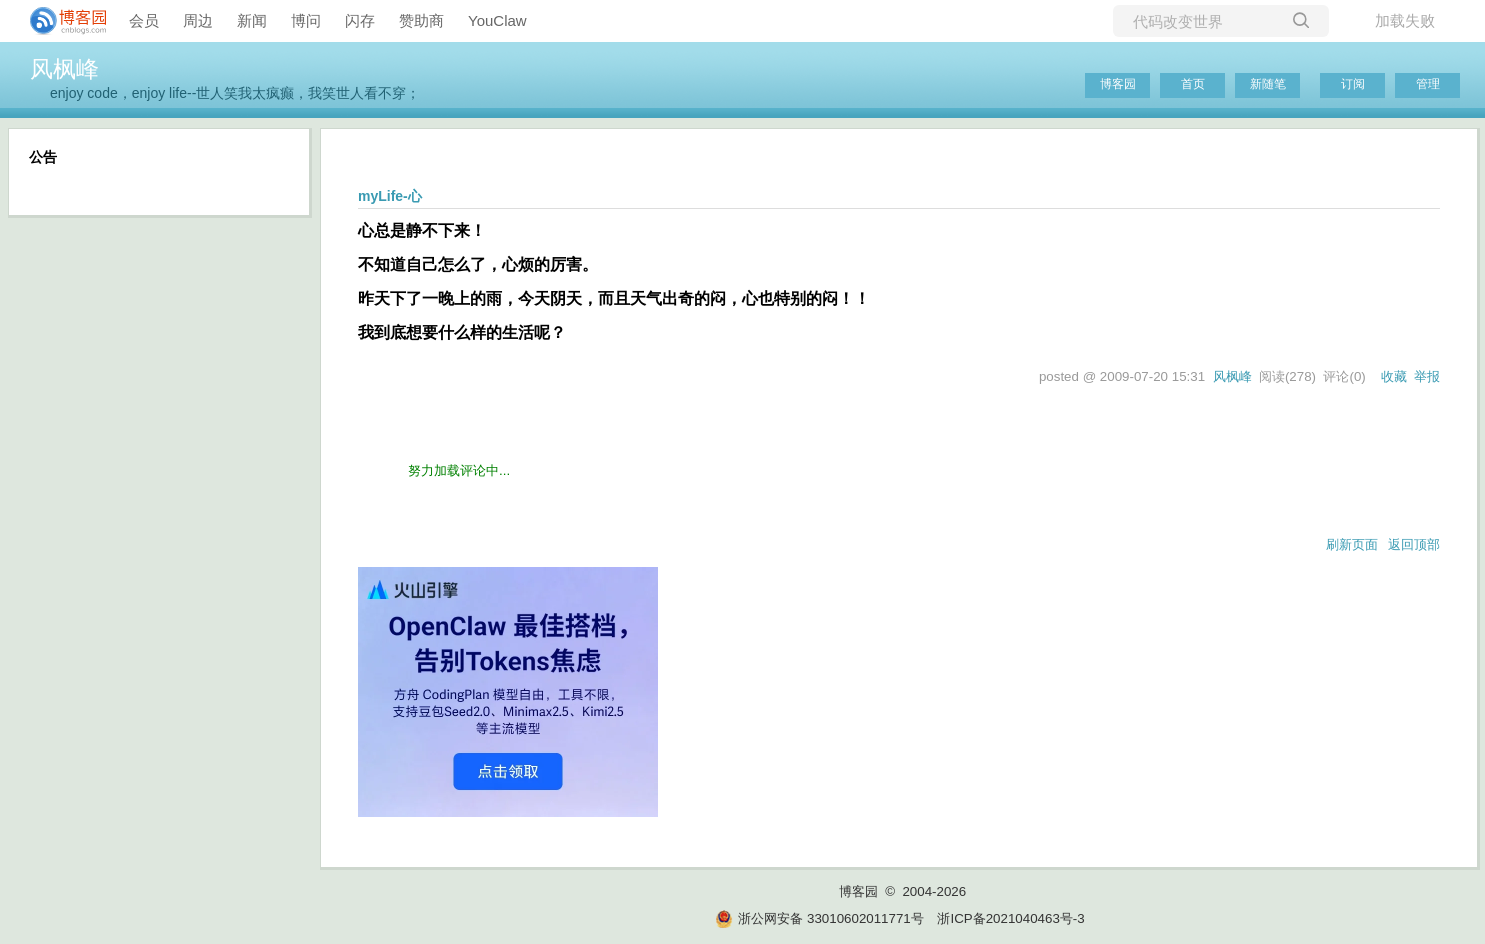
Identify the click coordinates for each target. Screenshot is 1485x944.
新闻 (252, 20)
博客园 (1118, 84)
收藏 (1394, 376)
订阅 (1353, 84)
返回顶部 (1414, 544)
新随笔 (1268, 84)
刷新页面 (1352, 544)
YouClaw (497, 20)
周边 (198, 20)
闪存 (360, 20)
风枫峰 (64, 69)
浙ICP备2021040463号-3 (1010, 918)
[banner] (60, 21)
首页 (1193, 84)
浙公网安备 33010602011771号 (819, 918)
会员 (144, 20)
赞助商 (421, 20)
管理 (1428, 84)
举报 (1427, 376)
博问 (306, 20)
